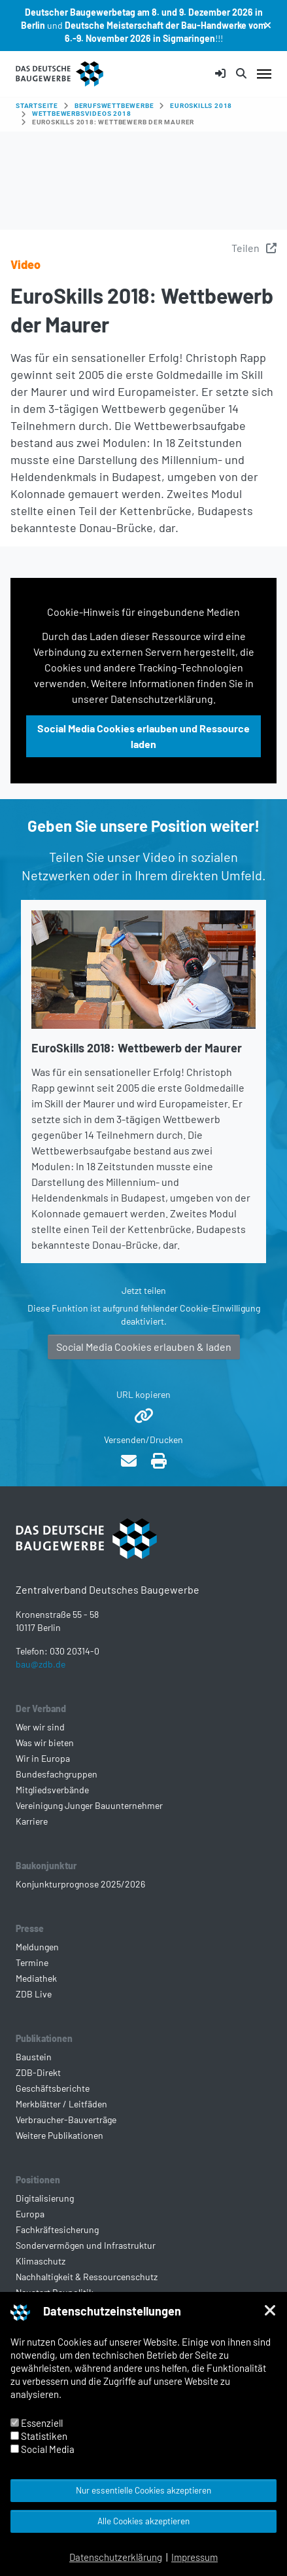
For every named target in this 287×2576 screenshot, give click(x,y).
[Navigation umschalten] (264, 74)
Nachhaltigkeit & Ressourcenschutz (87, 2276)
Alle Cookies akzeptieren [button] (143, 2520)
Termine (32, 1962)
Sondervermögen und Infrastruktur (86, 2245)
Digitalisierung (45, 2198)
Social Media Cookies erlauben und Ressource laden (143, 736)
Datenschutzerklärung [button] (115, 2557)
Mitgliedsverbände (52, 1789)
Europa (30, 2213)
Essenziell (36, 2423)
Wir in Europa (43, 1758)
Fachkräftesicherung (57, 2229)
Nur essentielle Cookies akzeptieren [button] (143, 2490)
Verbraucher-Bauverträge (66, 2119)
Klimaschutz (40, 2260)
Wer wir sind (40, 1726)
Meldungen (37, 1946)
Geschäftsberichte (53, 2088)
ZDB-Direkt (38, 2072)
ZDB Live (34, 1993)
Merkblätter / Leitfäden (61, 2103)
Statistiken (38, 2436)
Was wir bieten (45, 1742)
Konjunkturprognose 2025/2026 (80, 1883)
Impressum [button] (194, 2557)
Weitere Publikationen (59, 2135)
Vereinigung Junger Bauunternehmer (89, 1805)
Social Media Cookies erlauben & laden (143, 1346)
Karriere (32, 1821)
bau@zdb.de (40, 1664)
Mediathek (36, 1978)
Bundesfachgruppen (56, 1774)
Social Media (42, 2449)
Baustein (34, 2056)
